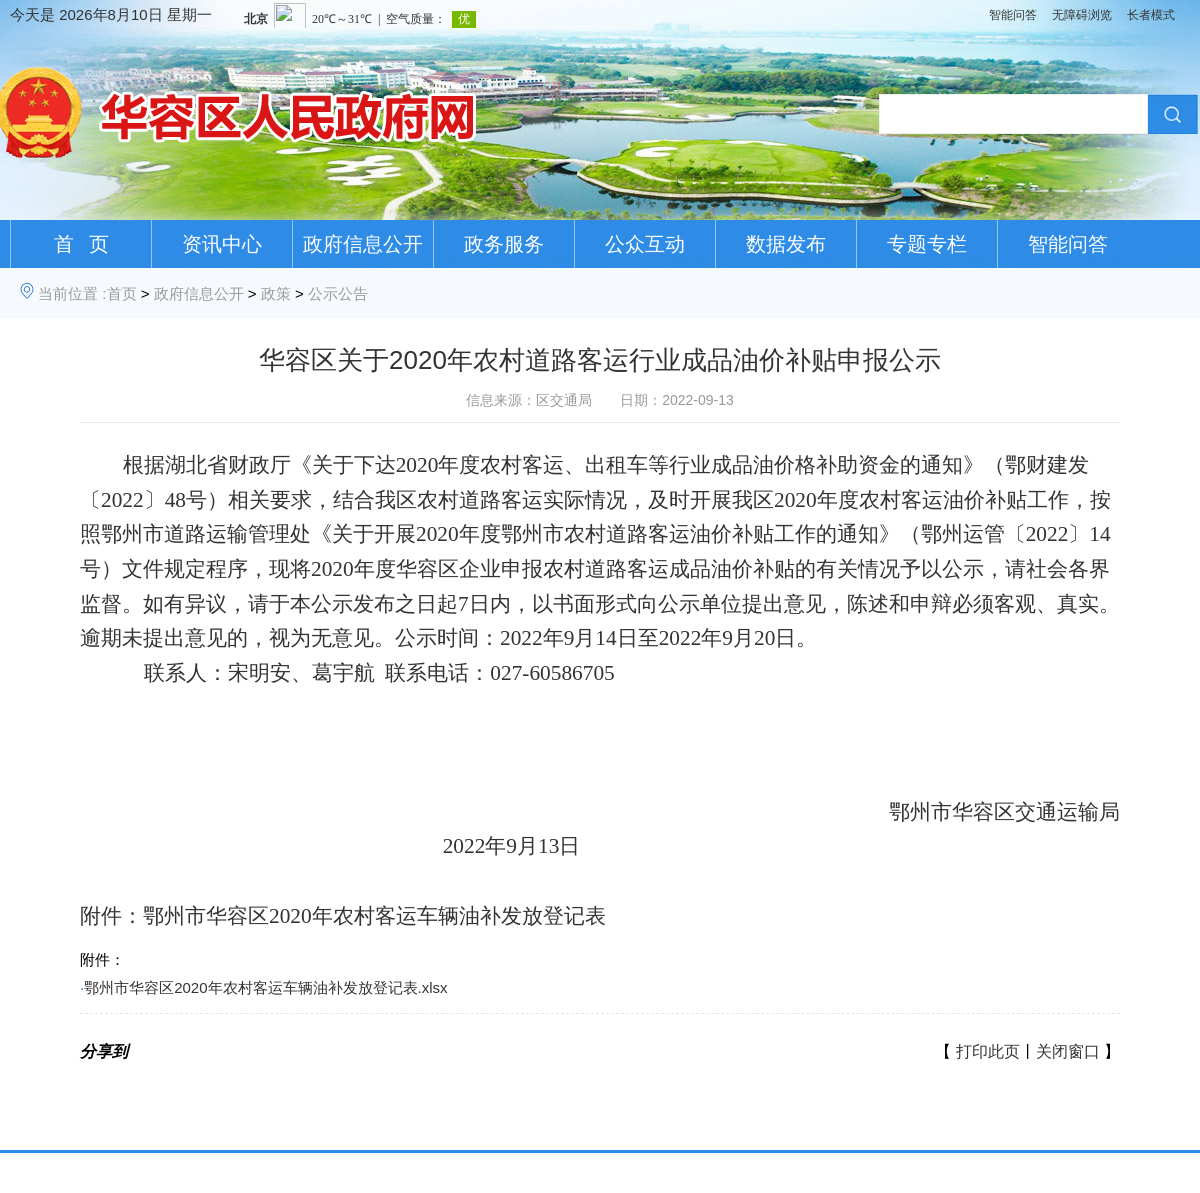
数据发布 (786, 244)
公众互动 (645, 244)
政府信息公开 (363, 244)
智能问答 (1013, 15)
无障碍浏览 (1082, 15)
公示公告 (338, 293)
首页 (122, 293)
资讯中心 (222, 244)
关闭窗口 (1068, 1051)
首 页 (81, 244)
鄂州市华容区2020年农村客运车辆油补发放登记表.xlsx (265, 987)
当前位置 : (72, 293)
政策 (276, 293)
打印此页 (988, 1051)
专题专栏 (927, 244)
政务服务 (504, 244)
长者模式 (1151, 15)
